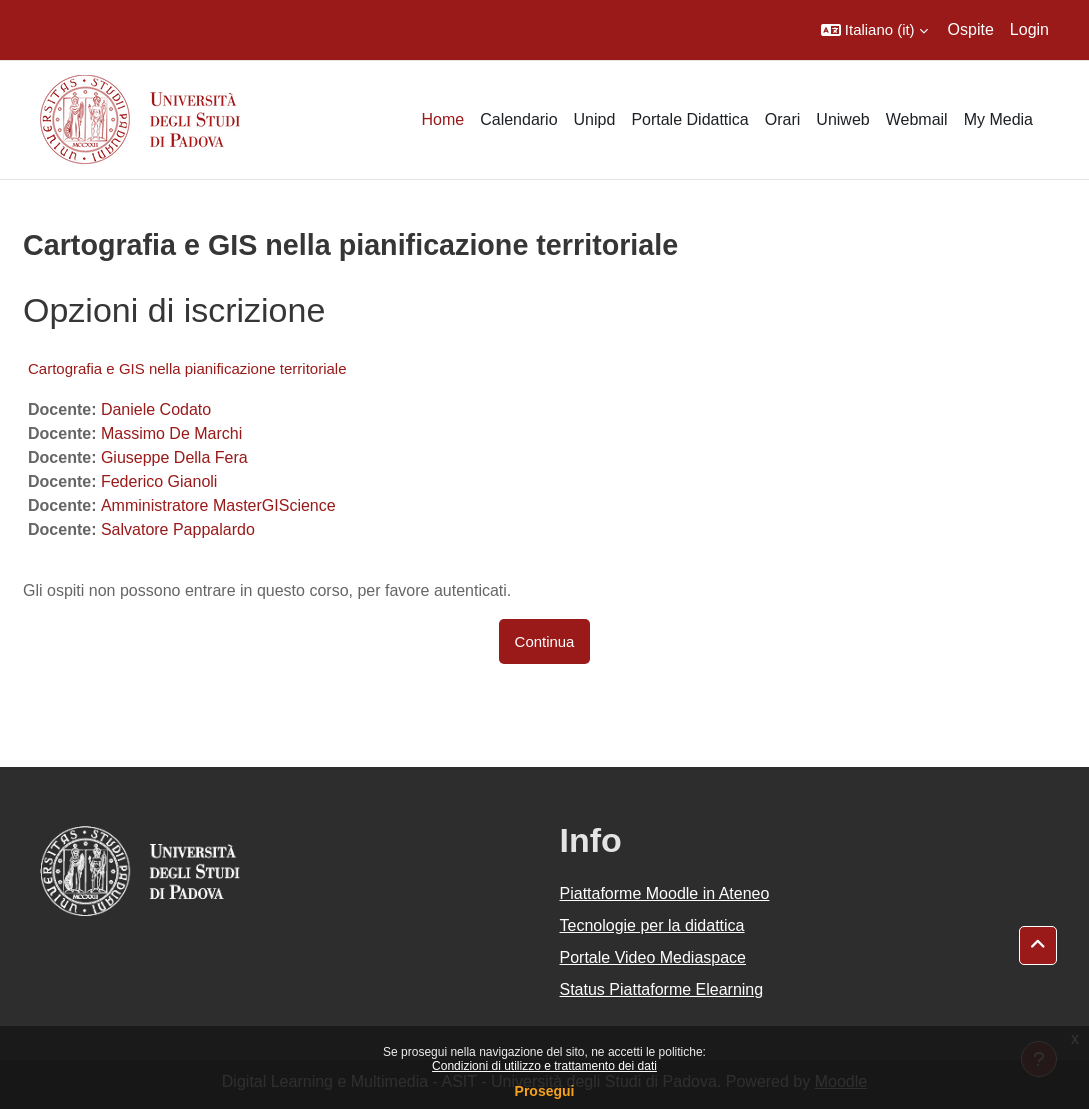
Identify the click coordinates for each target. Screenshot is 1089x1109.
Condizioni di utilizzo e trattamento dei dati (544, 1066)
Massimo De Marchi (171, 433)
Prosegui (545, 1091)
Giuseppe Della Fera (174, 457)
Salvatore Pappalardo (178, 529)
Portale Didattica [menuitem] (689, 119)
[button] (874, 30)
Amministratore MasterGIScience (218, 505)
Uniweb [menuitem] (842, 119)
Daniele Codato (156, 409)
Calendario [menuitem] (518, 119)
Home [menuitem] (442, 119)
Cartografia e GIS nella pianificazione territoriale (187, 368)
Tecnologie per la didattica (652, 925)
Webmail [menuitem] (917, 119)
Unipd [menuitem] (595, 119)
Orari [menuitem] (783, 119)
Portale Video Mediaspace (653, 957)
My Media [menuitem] (998, 119)
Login (1029, 29)
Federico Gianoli (159, 481)
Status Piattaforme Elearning (662, 989)
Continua (545, 641)
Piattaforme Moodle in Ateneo (665, 893)
